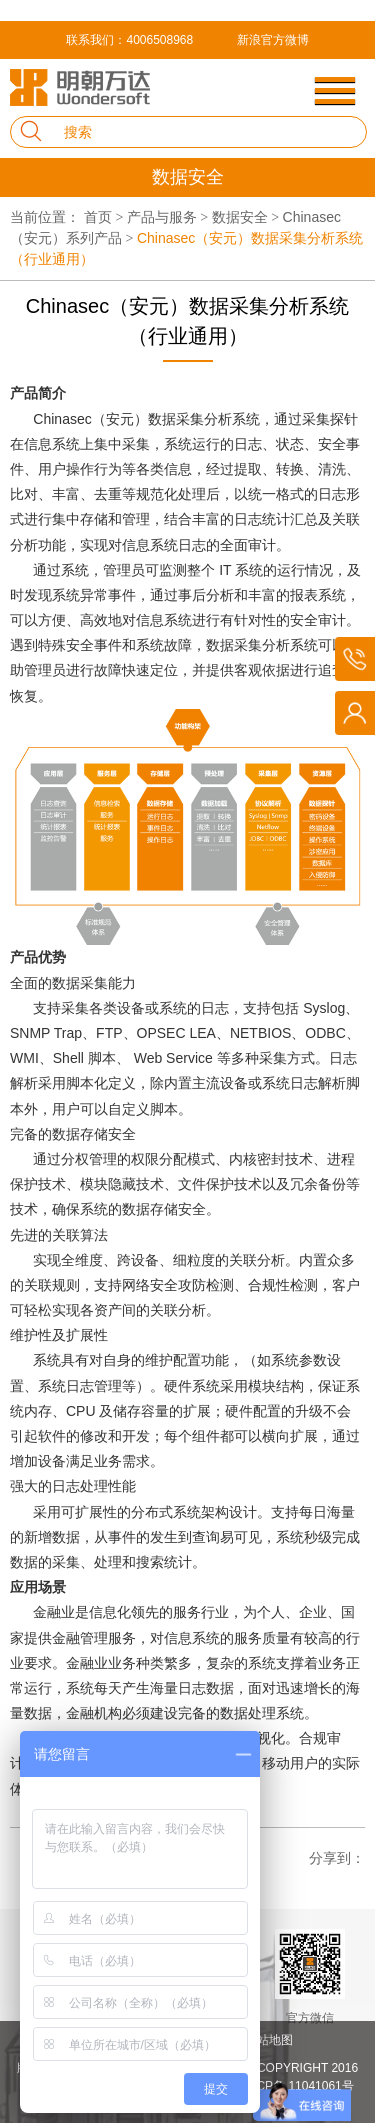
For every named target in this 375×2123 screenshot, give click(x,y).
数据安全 (247, 217)
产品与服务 (169, 217)
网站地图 (269, 2040)
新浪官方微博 (273, 40)
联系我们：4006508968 (129, 40)
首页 (105, 217)
